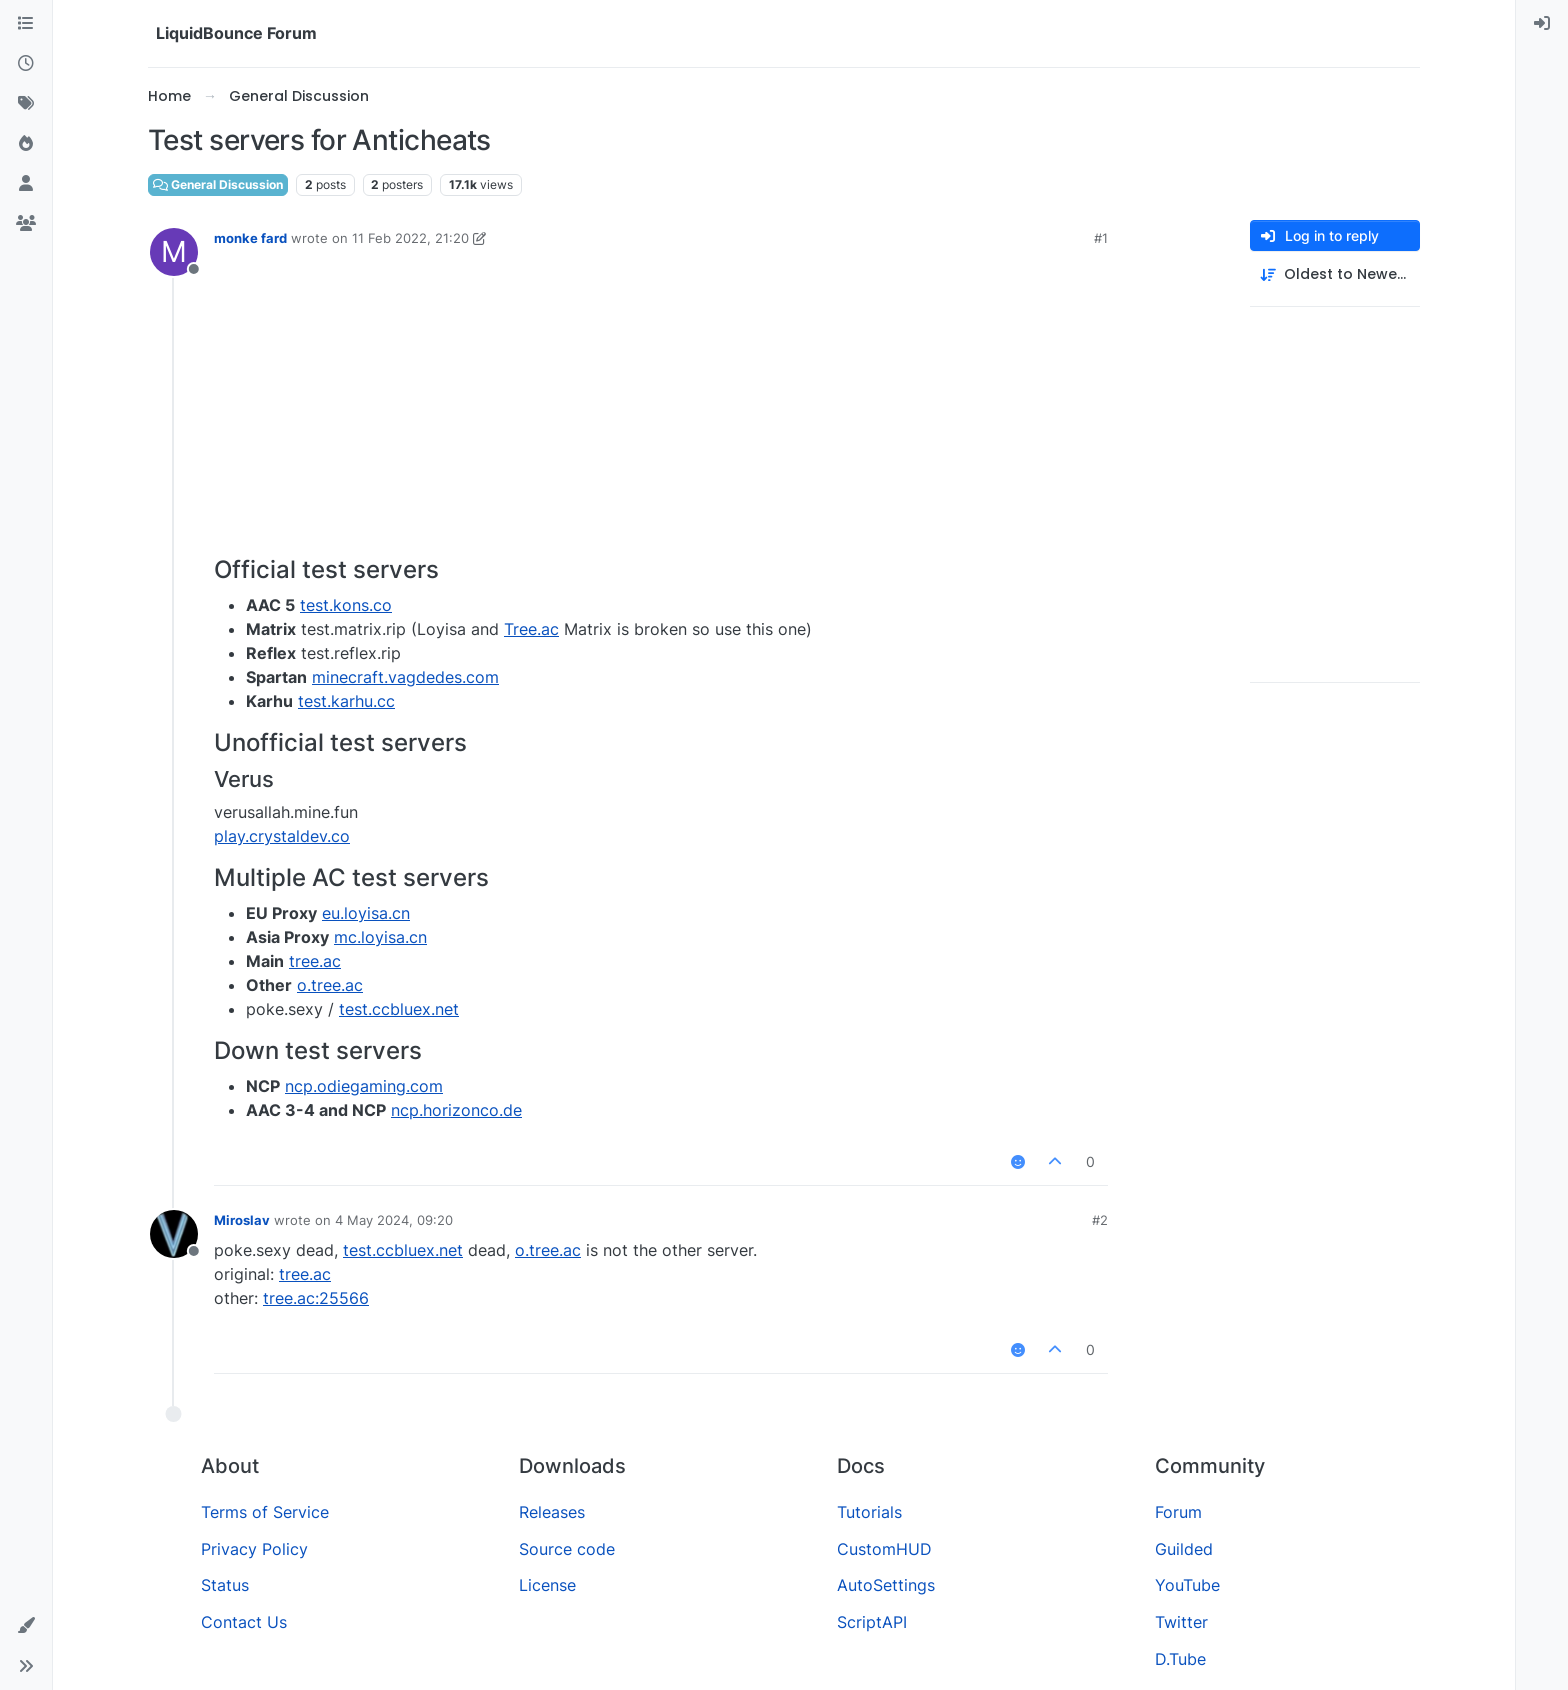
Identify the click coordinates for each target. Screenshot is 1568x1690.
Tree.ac (531, 629)
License (547, 1585)
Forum (1178, 1512)
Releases (552, 1512)
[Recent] (26, 64)
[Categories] (26, 24)
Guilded (1184, 1549)
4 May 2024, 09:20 (394, 1220)
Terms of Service (265, 1512)
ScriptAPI (872, 1622)
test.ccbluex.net (399, 1009)
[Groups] (26, 224)
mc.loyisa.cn (380, 937)
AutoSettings (886, 1585)
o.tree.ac (330, 985)
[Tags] (26, 104)
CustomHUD (884, 1549)
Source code (567, 1549)
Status (225, 1585)
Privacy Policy (254, 1549)
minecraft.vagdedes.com (405, 677)
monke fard (250, 238)
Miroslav (242, 1220)
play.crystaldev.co (282, 836)
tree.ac (315, 961)
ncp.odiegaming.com (364, 1086)
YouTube (1187, 1585)
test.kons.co (346, 605)
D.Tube (1180, 1659)
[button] (26, 1626)
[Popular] (26, 144)
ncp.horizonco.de (456, 1110)
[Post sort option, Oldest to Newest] (1335, 274)
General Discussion (218, 184)
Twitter (1181, 1622)
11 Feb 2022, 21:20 (410, 238)
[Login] (1542, 24)
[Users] (26, 184)
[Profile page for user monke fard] (174, 252)
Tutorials (869, 1512)
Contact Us (244, 1622)
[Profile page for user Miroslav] (174, 1234)
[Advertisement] (661, 406)
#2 (1100, 1220)
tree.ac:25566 (316, 1298)
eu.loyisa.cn (366, 913)
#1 (1101, 238)
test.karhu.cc (346, 701)
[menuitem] (1542, 24)
